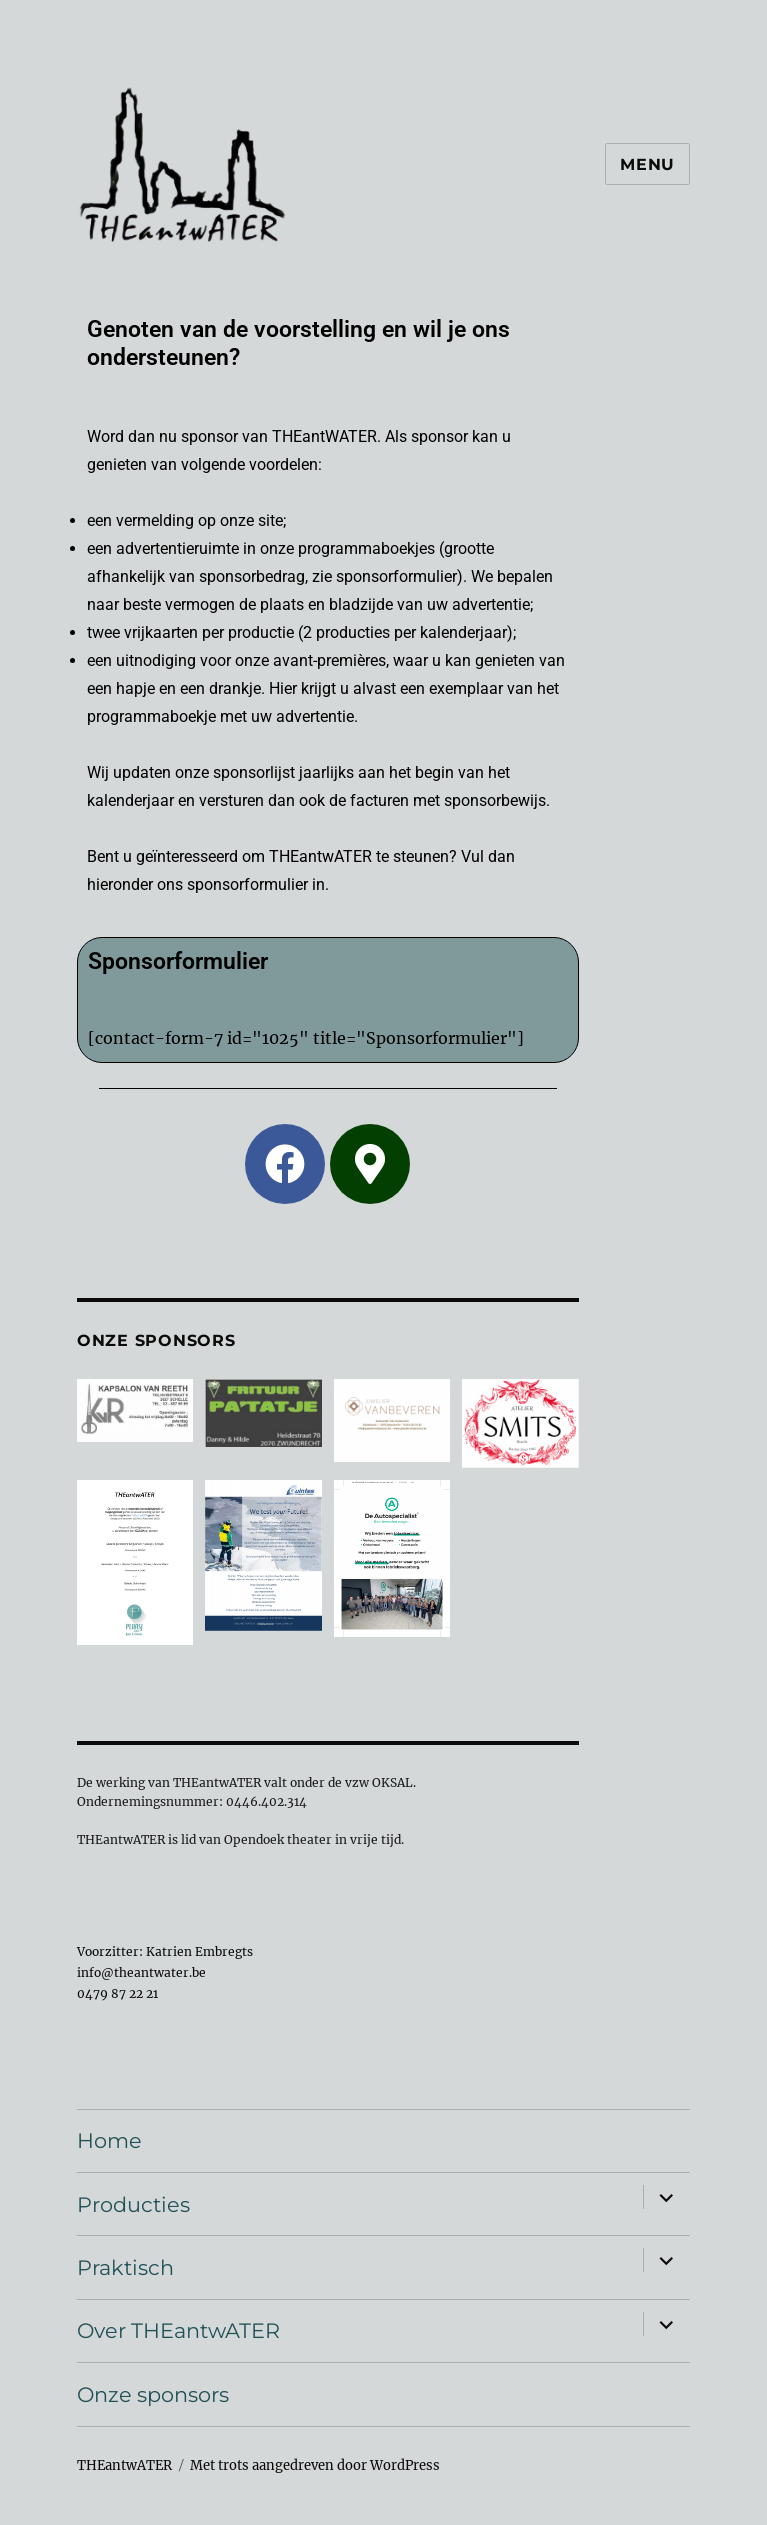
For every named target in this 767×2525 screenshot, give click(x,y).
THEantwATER (124, 2465)
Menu (647, 164)
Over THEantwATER (178, 2330)
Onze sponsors (153, 2394)
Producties (133, 2204)
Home (109, 2140)
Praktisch (125, 2267)
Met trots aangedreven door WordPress (315, 2465)
